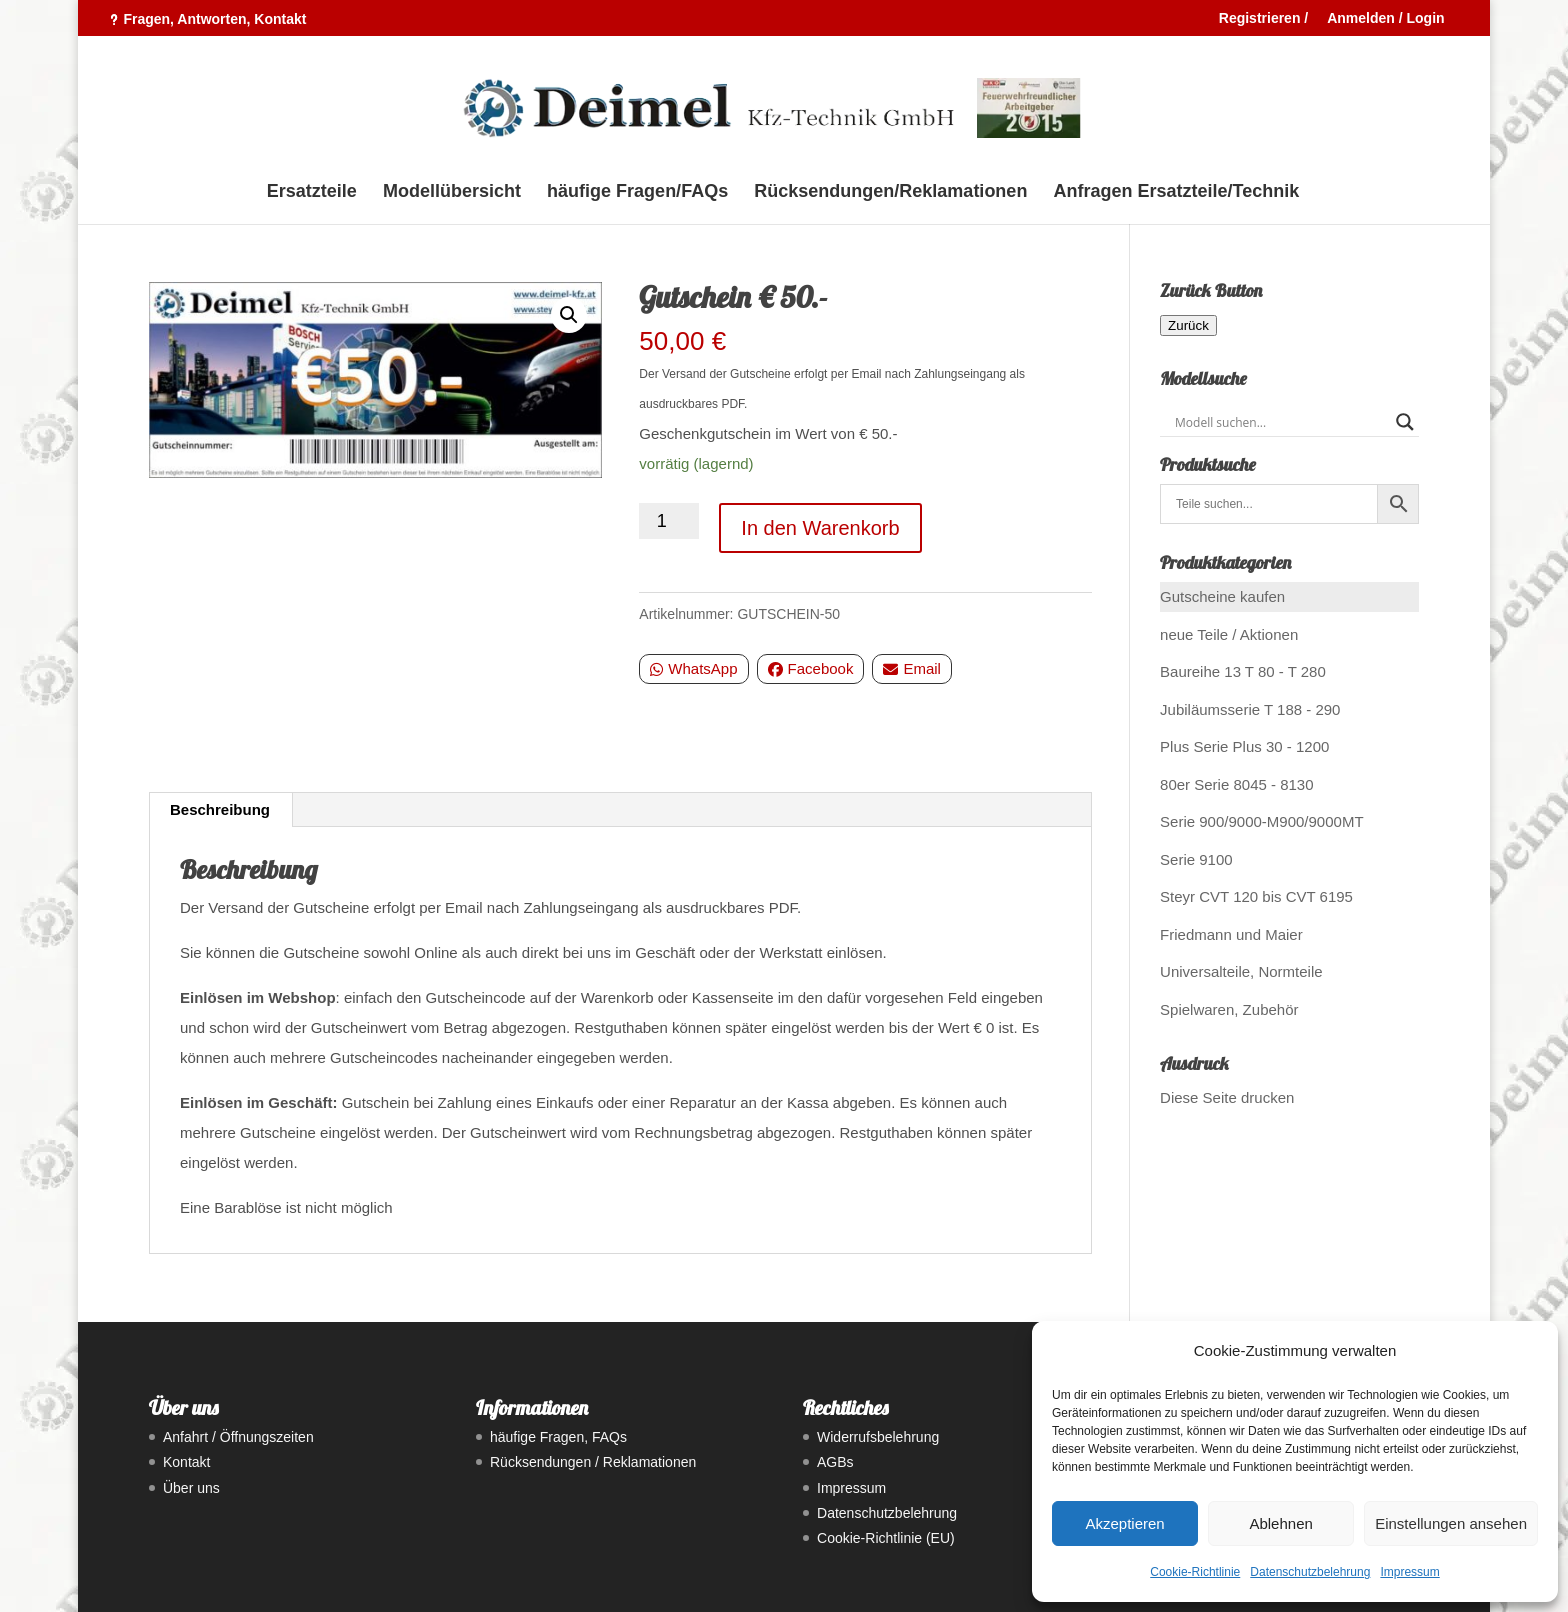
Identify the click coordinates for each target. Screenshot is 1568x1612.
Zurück (1188, 325)
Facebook (811, 668)
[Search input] (1280, 422)
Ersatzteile (312, 192)
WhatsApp (693, 668)
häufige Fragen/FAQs (637, 192)
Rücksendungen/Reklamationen (890, 192)
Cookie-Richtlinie (1195, 1572)
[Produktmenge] (669, 521)
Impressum (1409, 1572)
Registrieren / (1263, 18)
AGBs (835, 1462)
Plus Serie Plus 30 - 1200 (1244, 746)
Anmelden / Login (1385, 18)
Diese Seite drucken (1227, 1097)
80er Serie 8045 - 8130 (1236, 784)
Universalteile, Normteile (1241, 971)
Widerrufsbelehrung (878, 1437)
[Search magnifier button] (1405, 422)
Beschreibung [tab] (220, 809)
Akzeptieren (1124, 1523)
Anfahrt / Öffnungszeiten (238, 1437)
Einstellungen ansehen (1451, 1523)
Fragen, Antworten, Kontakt (214, 19)
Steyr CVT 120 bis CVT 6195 (1256, 896)
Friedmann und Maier (1231, 934)
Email (912, 668)
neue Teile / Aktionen (1229, 634)
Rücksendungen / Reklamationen (593, 1462)
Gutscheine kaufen (1222, 596)
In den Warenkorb (820, 528)
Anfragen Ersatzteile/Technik (1177, 192)
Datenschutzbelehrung (1310, 1572)
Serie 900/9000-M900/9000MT (1261, 821)
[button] (569, 315)
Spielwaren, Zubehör (1229, 1009)
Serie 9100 (1196, 859)
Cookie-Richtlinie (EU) (886, 1538)
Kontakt (186, 1462)
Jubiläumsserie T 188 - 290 (1250, 709)
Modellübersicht (452, 192)
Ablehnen (1280, 1523)
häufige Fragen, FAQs (558, 1437)
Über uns (191, 1488)
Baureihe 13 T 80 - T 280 (1243, 671)
